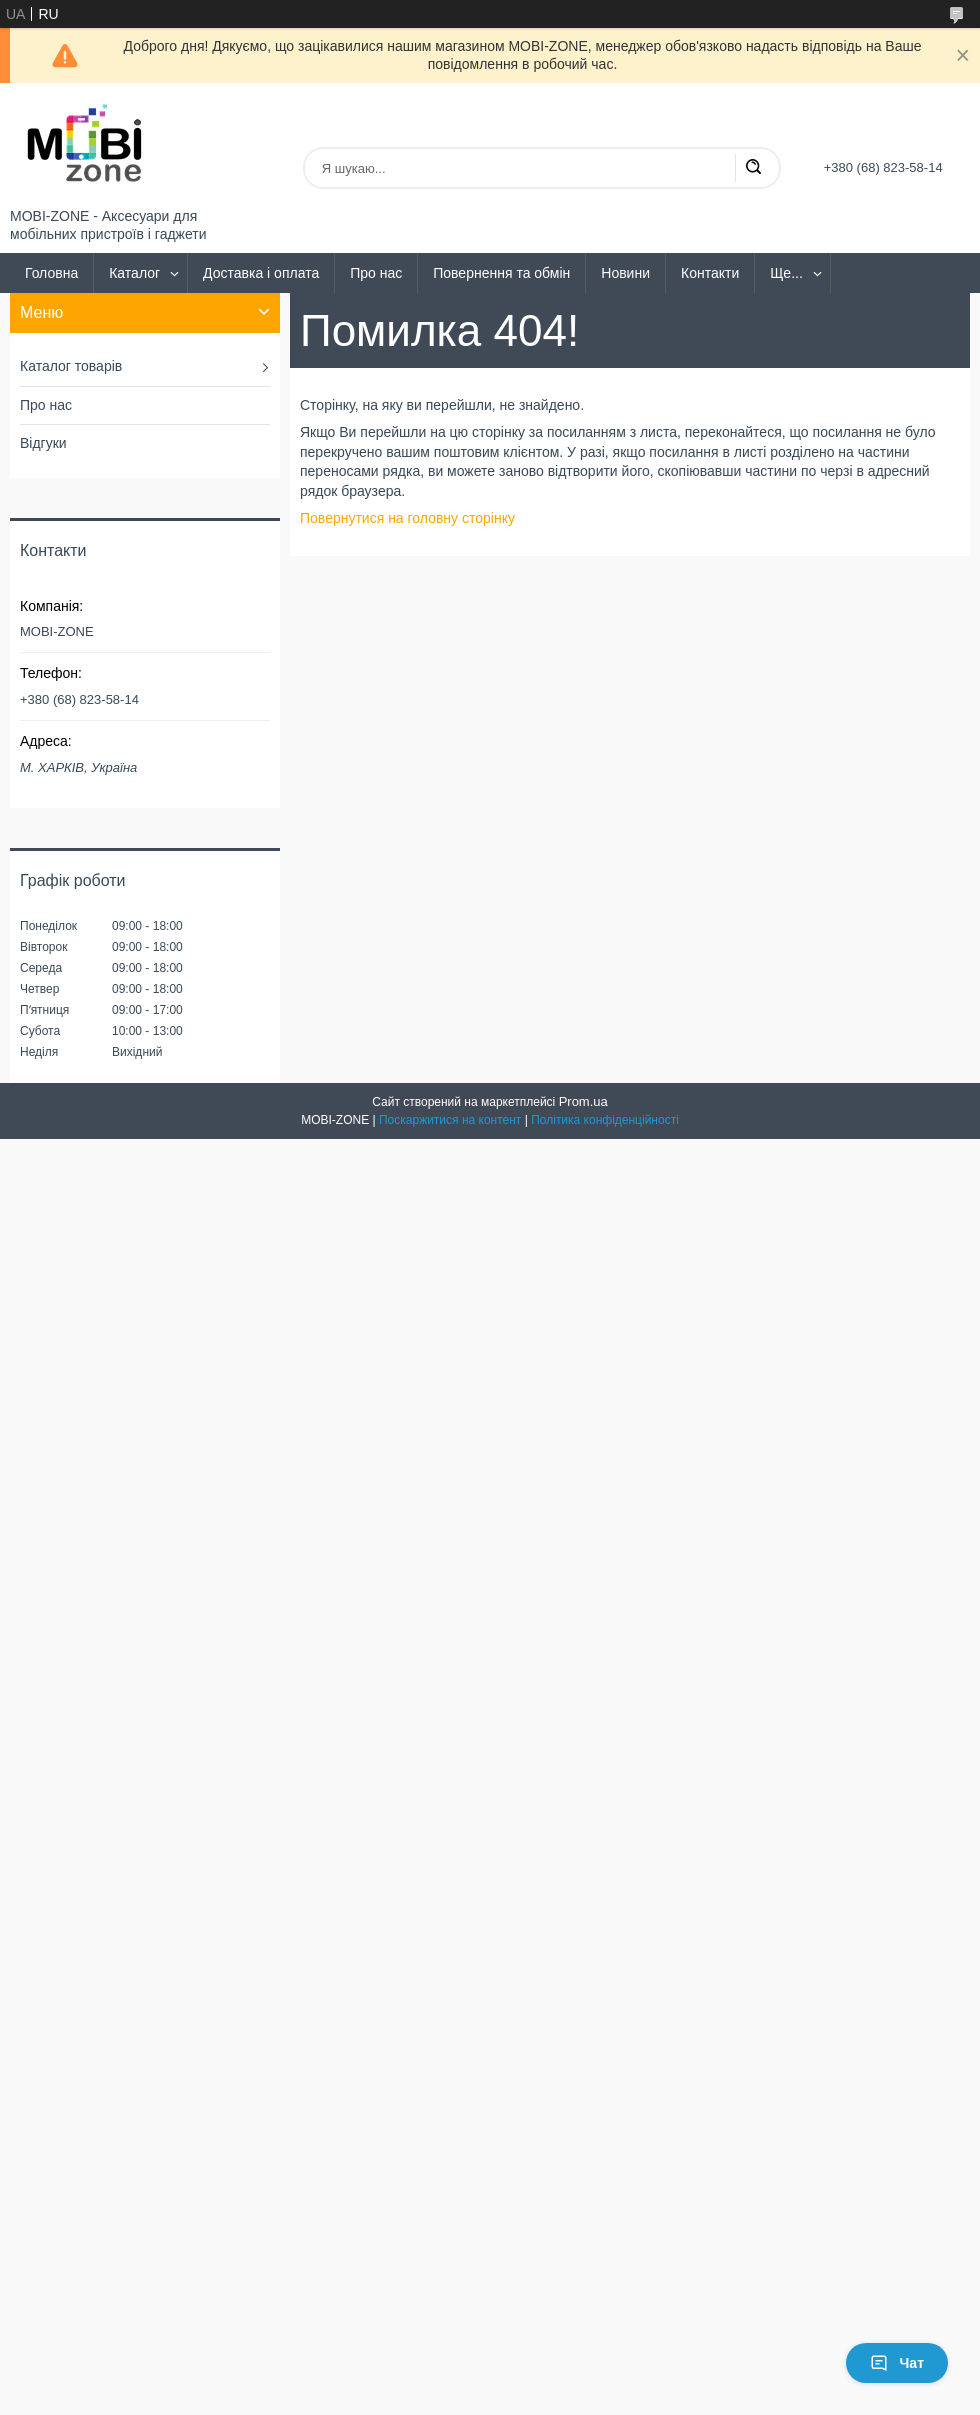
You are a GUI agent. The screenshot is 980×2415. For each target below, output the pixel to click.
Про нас (376, 273)
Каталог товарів (71, 366)
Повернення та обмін (501, 273)
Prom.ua (583, 1101)
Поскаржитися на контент (450, 1120)
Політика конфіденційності (605, 1120)
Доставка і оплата (261, 273)
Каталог (134, 273)
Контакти (710, 273)
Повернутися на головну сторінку (407, 518)
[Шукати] (753, 168)
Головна (51, 273)
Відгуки (43, 443)
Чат (897, 2363)
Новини (625, 273)
